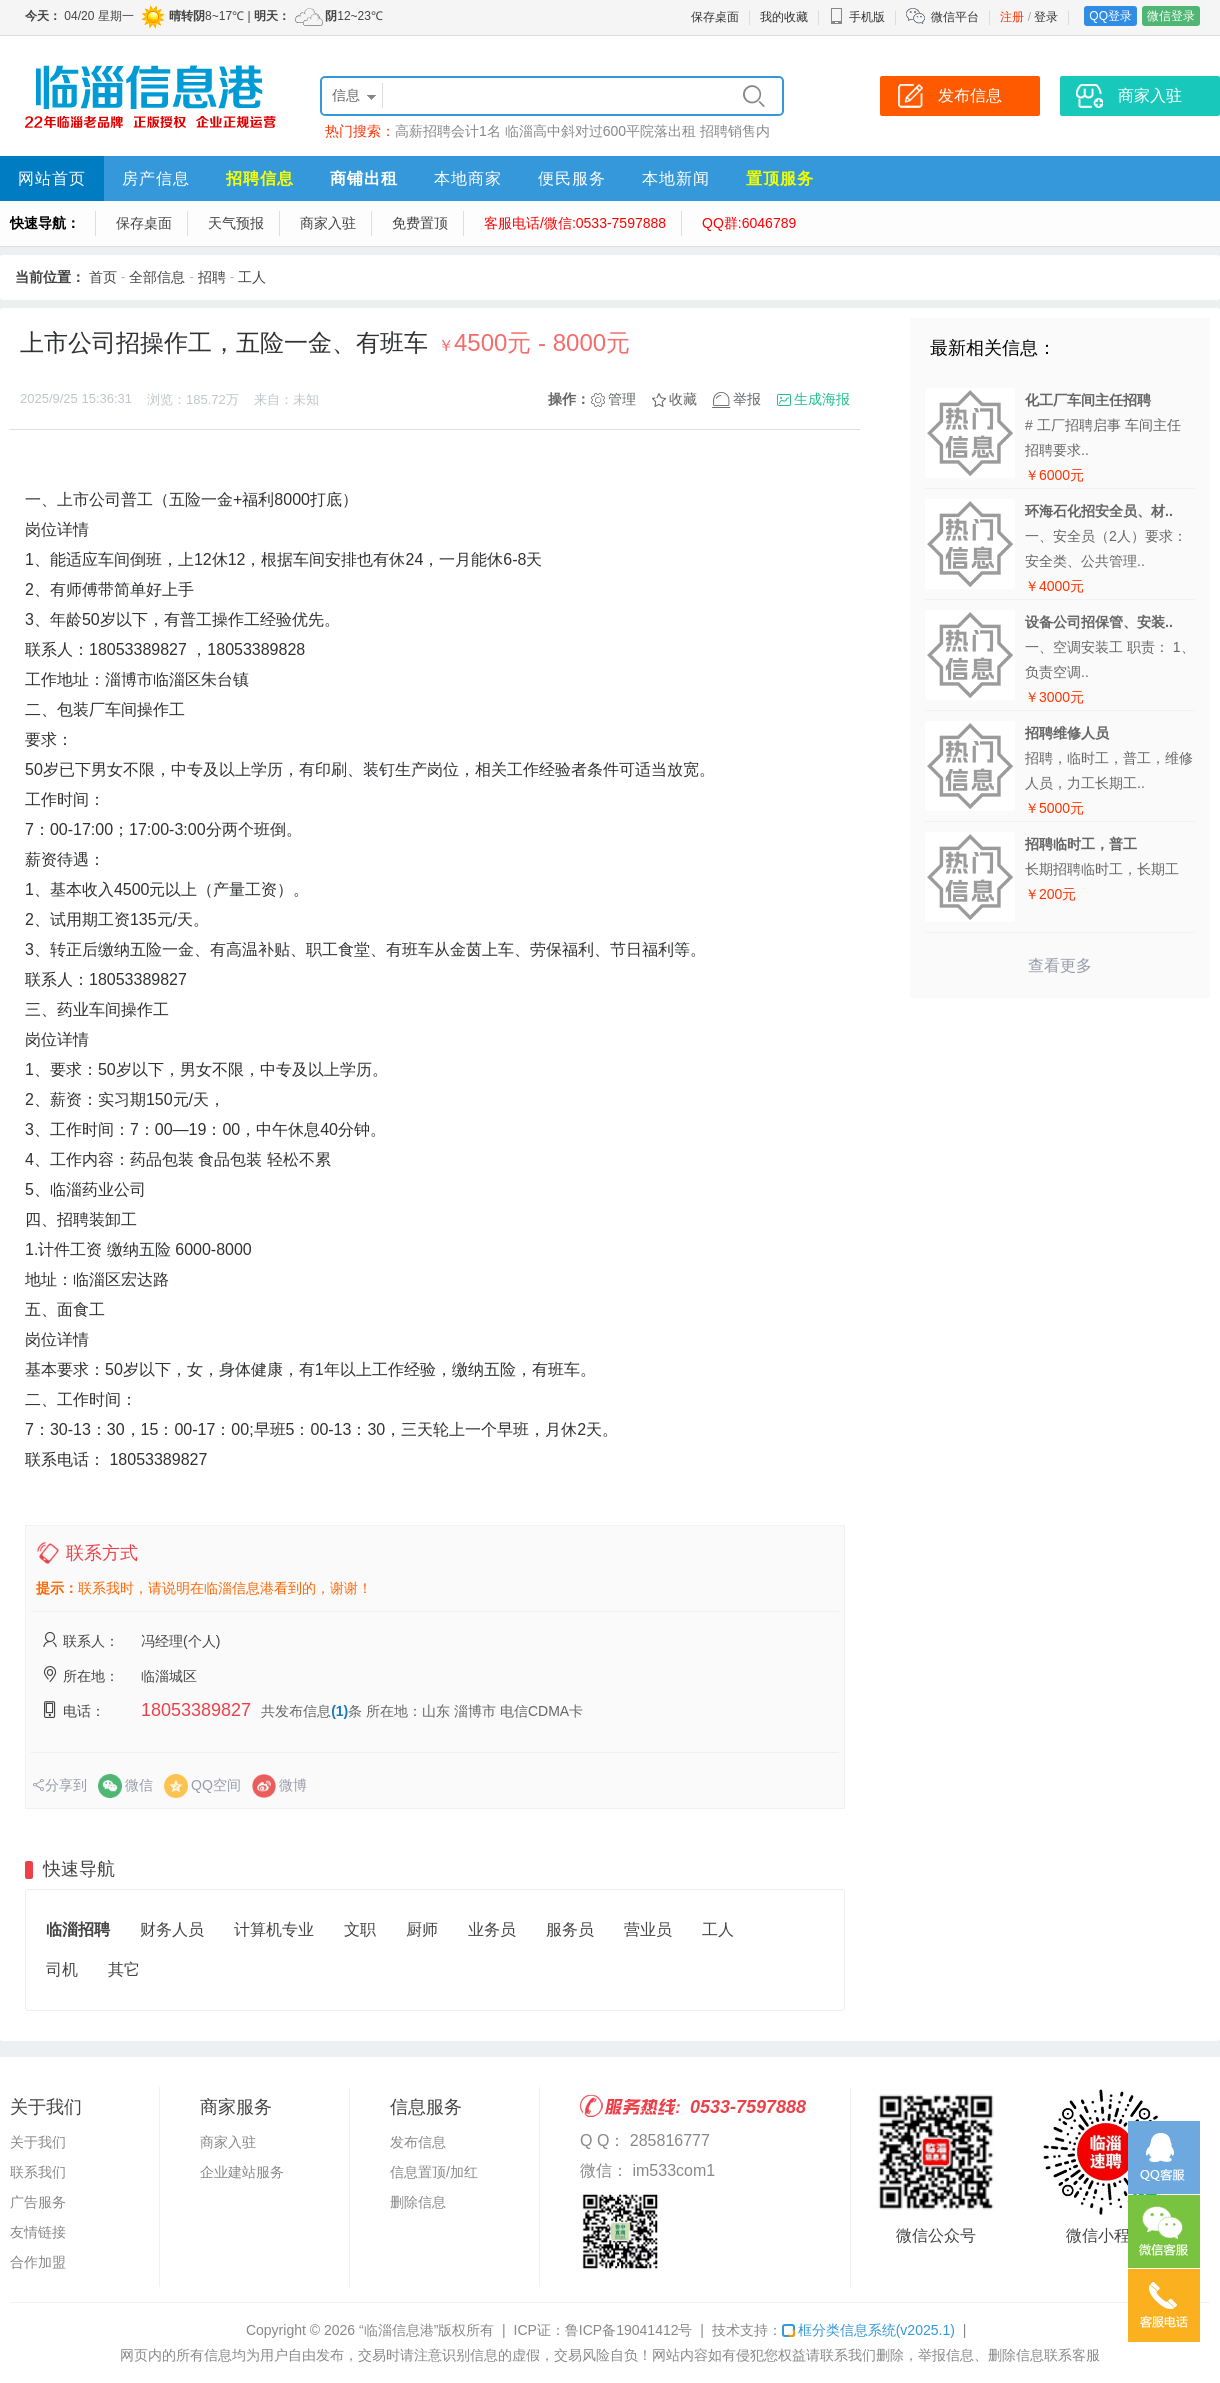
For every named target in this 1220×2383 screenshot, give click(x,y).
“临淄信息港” (398, 2330)
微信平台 (955, 17)
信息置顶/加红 (434, 2172)
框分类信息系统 (868, 2330)
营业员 (648, 1929)
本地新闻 (676, 178)
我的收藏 (784, 17)
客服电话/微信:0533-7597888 (575, 223)
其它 (124, 1969)
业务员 (492, 1929)
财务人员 (172, 1929)
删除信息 (418, 2202)
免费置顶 (420, 223)
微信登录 (1171, 16)
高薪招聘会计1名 (448, 131)
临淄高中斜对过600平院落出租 (600, 131)
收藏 (683, 399)
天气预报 (236, 223)
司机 (62, 1969)
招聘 (212, 277)
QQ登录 (1110, 16)
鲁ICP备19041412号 (629, 2330)
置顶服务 (780, 178)
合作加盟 (38, 2262)
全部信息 (157, 277)
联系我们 (38, 2172)
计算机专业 (274, 1929)
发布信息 (418, 2142)
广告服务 (38, 2202)
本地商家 (468, 178)
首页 (103, 277)
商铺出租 (364, 178)
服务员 (570, 1929)
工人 (252, 277)
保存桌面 (715, 17)
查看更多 (1060, 965)
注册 (1012, 17)
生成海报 (822, 399)
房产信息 (156, 178)
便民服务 (572, 178)
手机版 (857, 17)
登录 (1046, 17)
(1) (339, 1711)
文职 (360, 1929)
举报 (747, 399)
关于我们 (38, 2142)
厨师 (422, 1929)
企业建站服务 (242, 2172)
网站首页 (52, 178)
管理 (622, 399)
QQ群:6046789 (749, 223)
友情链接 (38, 2232)
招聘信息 (260, 178)
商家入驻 (328, 223)
